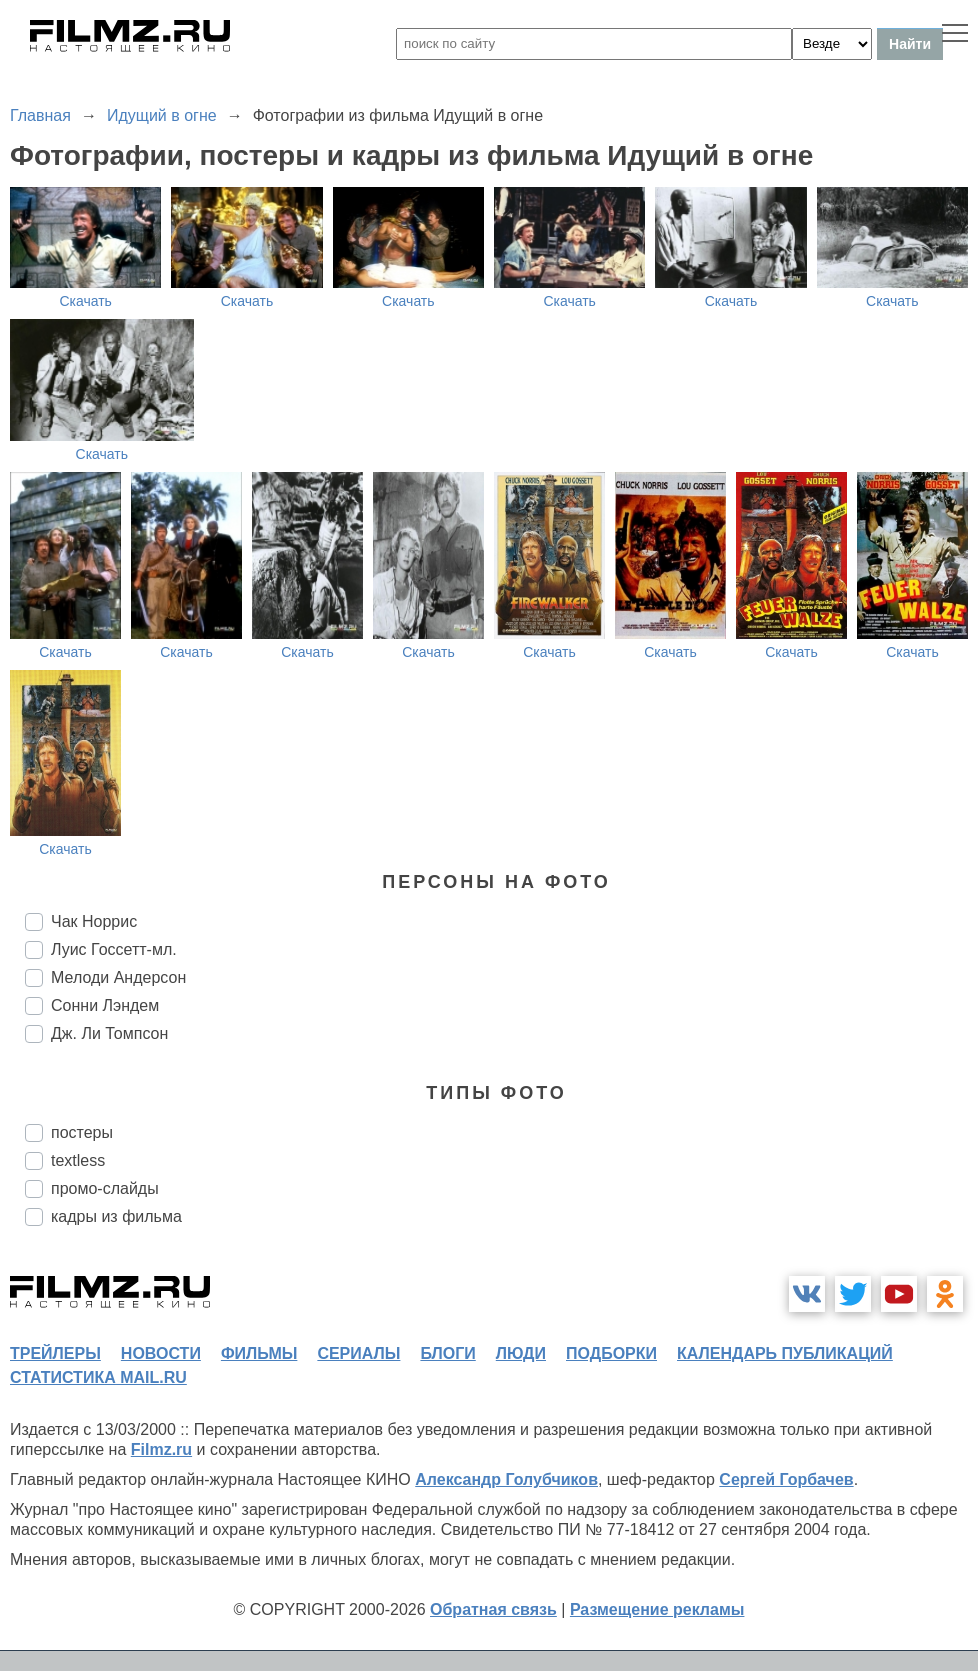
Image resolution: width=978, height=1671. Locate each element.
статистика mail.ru (98, 1377)
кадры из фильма (116, 1216)
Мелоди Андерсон (118, 977)
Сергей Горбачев (786, 1479)
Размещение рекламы (657, 1609)
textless (78, 1160)
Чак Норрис (94, 921)
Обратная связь (493, 1609)
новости (161, 1353)
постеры (82, 1132)
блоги (447, 1353)
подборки (611, 1353)
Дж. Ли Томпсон (109, 1033)
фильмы (259, 1353)
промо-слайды (105, 1188)
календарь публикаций (785, 1353)
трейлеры (55, 1353)
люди (521, 1353)
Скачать (85, 301)
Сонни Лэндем (105, 1005)
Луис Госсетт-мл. (114, 949)
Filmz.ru (161, 1449)
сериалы (358, 1353)
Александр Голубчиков (506, 1479)
